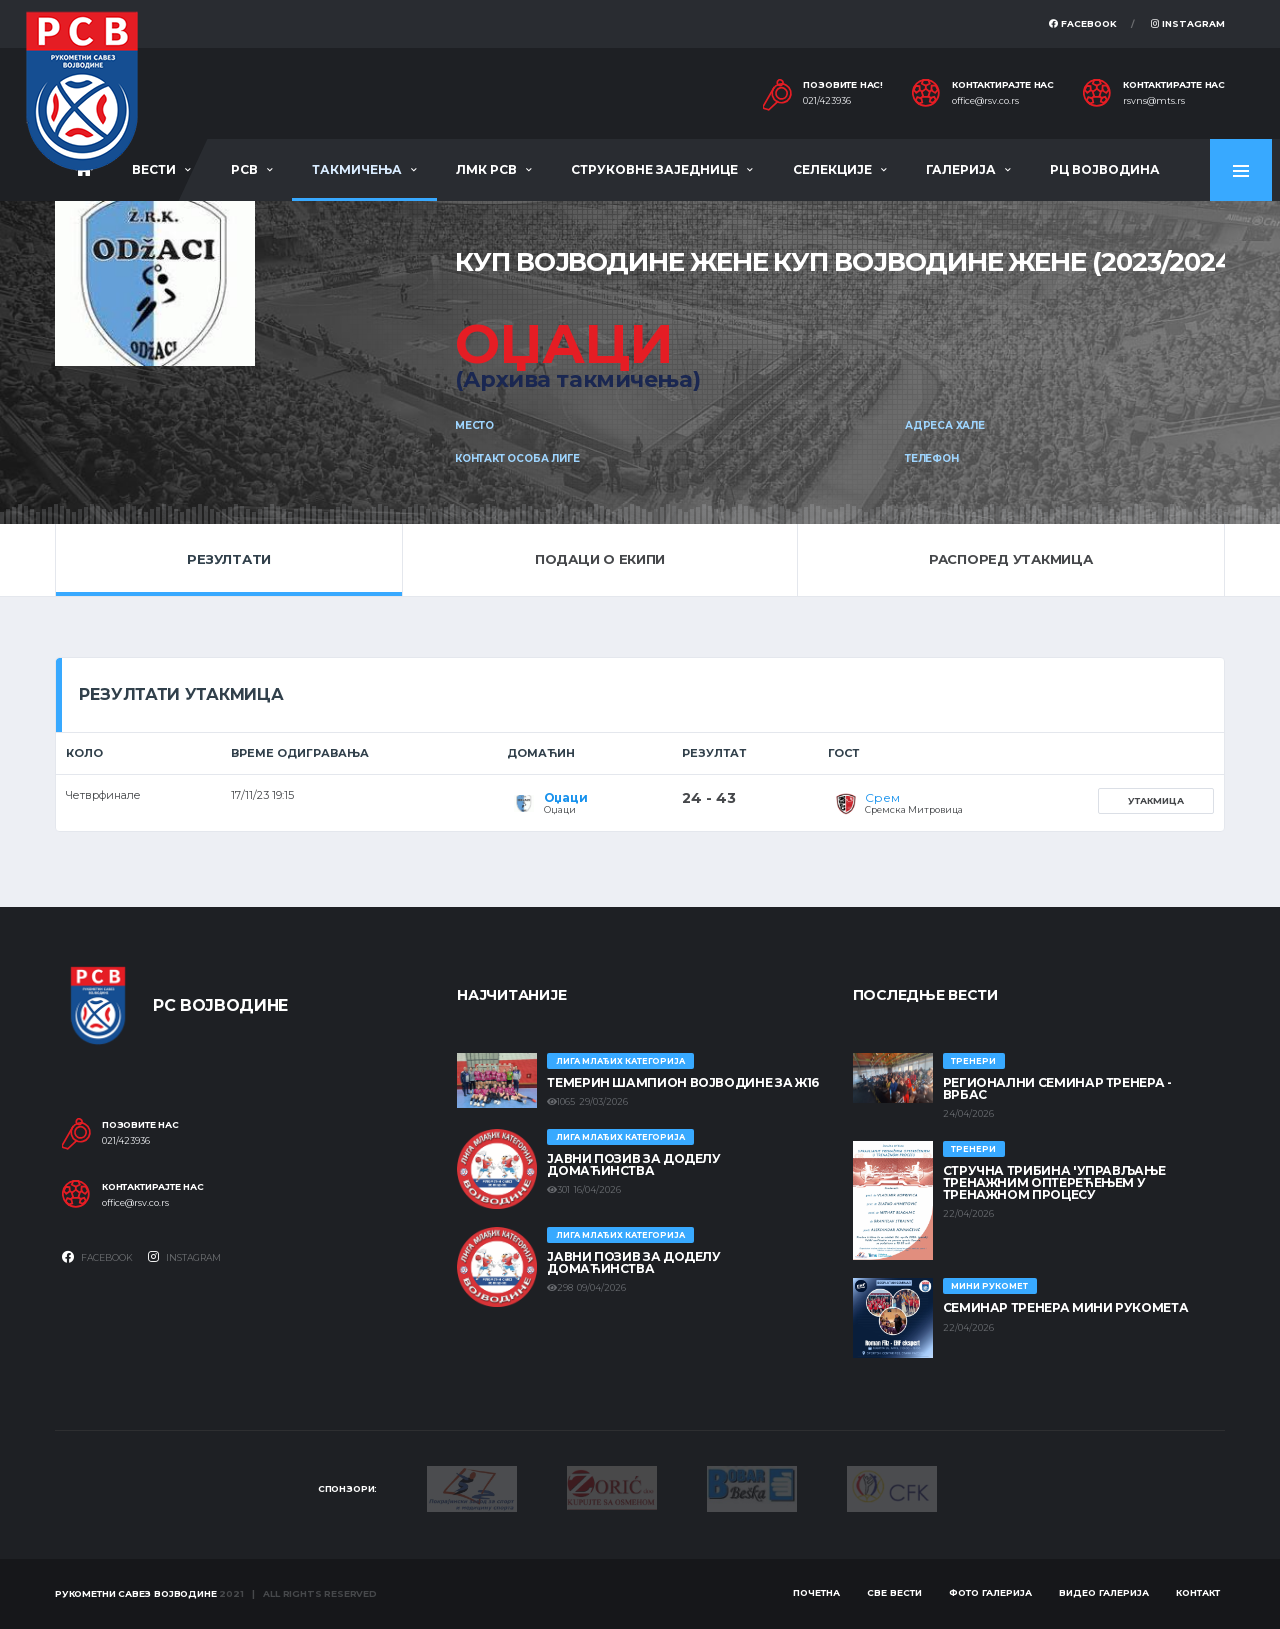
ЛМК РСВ (486, 169)
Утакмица (1156, 800)
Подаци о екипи (600, 559)
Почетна (816, 1592)
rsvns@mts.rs (1154, 101)
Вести (154, 169)
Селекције (832, 169)
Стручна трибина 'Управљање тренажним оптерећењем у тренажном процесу (1054, 1182)
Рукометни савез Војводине (136, 1593)
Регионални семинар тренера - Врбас (1057, 1088)
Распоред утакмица (1011, 559)
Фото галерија (990, 1592)
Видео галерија (1104, 1592)
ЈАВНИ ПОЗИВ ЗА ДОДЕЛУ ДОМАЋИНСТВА (633, 1164)
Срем (882, 797)
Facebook (1083, 23)
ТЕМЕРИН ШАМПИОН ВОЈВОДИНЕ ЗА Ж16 (682, 1082)
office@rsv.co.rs (985, 101)
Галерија (961, 169)
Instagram (1188, 23)
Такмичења (357, 169)
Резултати (229, 559)
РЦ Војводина (1105, 169)
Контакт (1198, 1592)
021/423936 (827, 101)
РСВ (244, 169)
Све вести (894, 1592)
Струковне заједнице (654, 169)
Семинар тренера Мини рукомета (1066, 1307)
